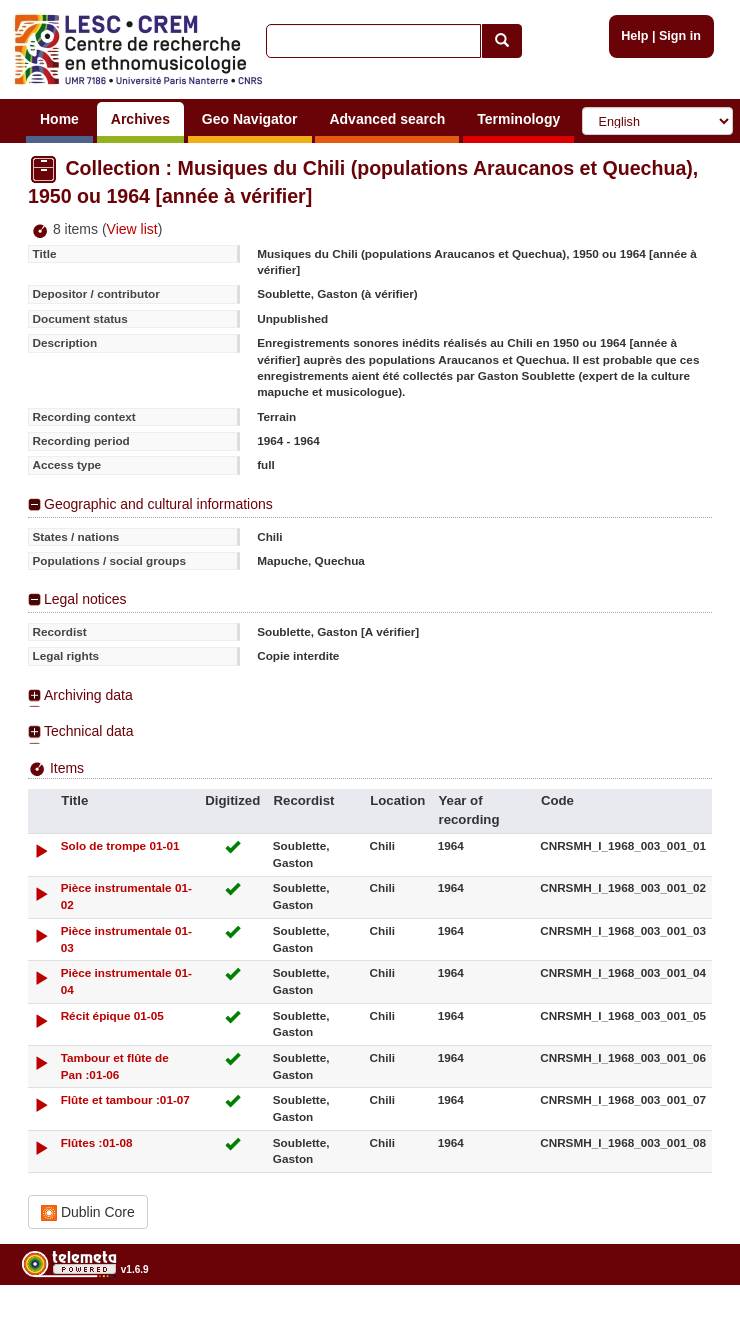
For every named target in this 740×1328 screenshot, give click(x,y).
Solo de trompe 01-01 (120, 845)
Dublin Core (88, 1212)
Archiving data (88, 695)
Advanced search (387, 119)
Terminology (518, 119)
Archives (140, 119)
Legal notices (85, 599)
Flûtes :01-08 (97, 1142)
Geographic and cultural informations (158, 504)
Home (59, 119)
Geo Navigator (250, 119)
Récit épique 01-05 (112, 1015)
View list (132, 229)
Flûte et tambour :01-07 (125, 1099)
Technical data (89, 731)
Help (634, 36)
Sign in (680, 36)
